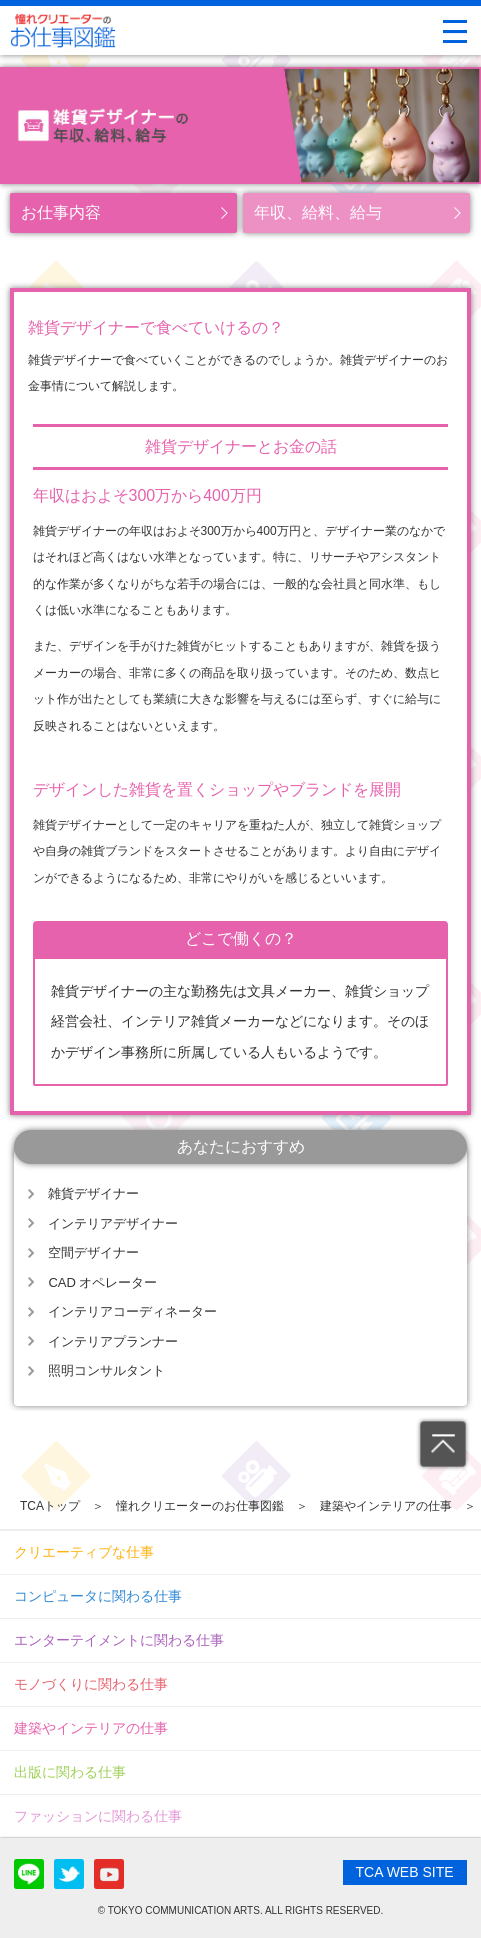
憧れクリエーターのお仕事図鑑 (200, 1506)
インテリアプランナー (113, 1341)
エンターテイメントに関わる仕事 (119, 1640)
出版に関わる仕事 (70, 1772)
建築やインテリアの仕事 (386, 1506)
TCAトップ (50, 1506)
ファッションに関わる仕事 (98, 1816)
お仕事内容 (61, 212)
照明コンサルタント (106, 1370)
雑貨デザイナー (93, 1193)
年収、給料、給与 (318, 212)
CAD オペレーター (102, 1282)
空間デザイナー (93, 1252)
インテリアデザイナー (113, 1223)
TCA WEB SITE (405, 1872)
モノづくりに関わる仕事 (91, 1684)
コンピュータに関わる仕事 (98, 1596)
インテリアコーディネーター (132, 1311)
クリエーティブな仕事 (84, 1552)
